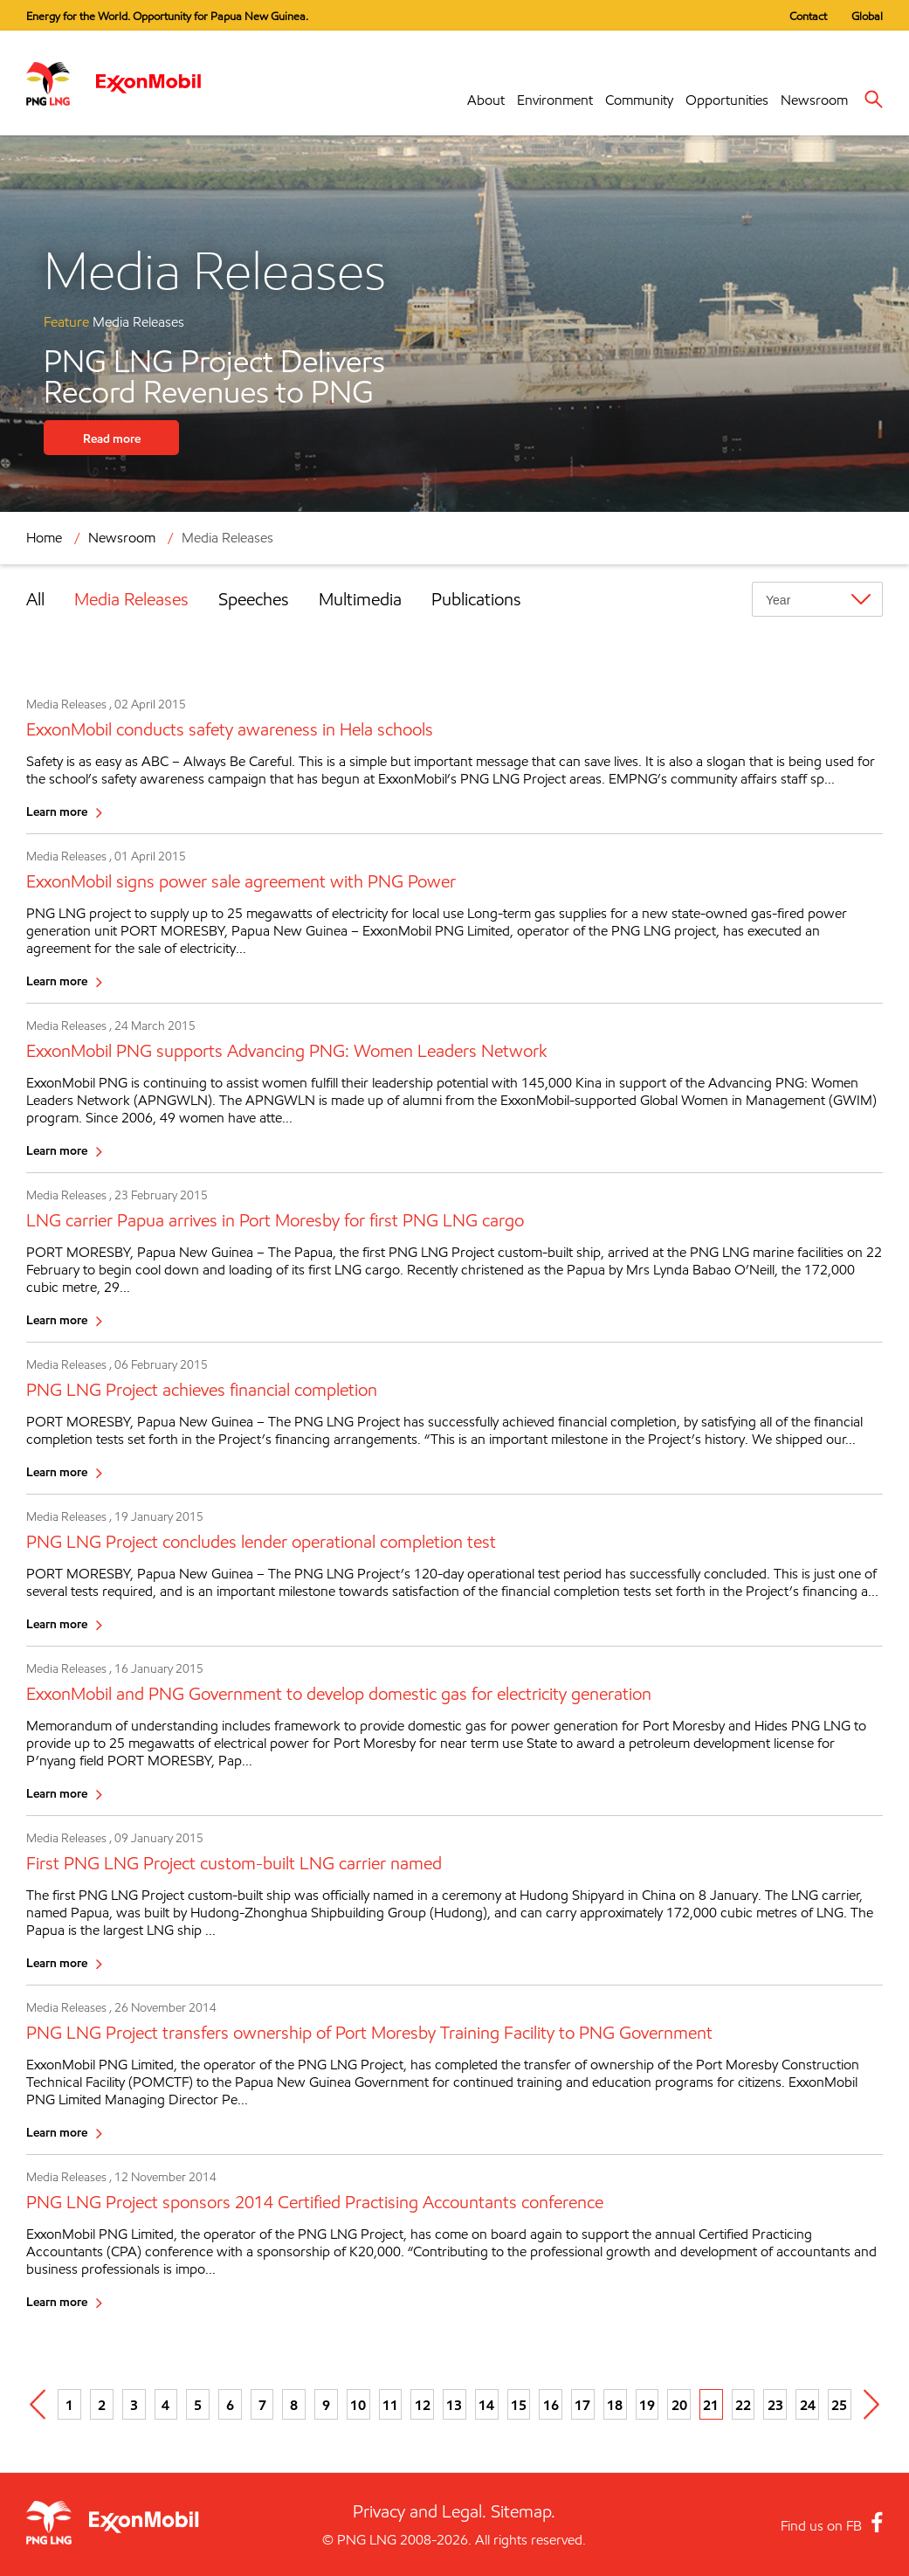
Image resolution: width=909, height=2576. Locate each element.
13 (454, 2405)
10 (358, 2405)
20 (679, 2405)
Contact (808, 16)
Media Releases (227, 537)
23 (775, 2405)
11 (390, 2405)
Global (867, 16)
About (486, 100)
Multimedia (360, 599)
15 (519, 2405)
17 (582, 2405)
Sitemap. (523, 2511)
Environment (555, 100)
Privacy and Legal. (419, 2511)
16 (551, 2405)
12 (422, 2405)
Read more (112, 438)
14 (486, 2405)
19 (647, 2405)
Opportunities (726, 100)
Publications (476, 599)
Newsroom (814, 100)
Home (44, 537)
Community (639, 100)
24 (808, 2405)
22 (743, 2405)
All (35, 599)
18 (615, 2405)
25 (839, 2405)
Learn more (56, 811)
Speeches (253, 599)
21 (711, 2405)
